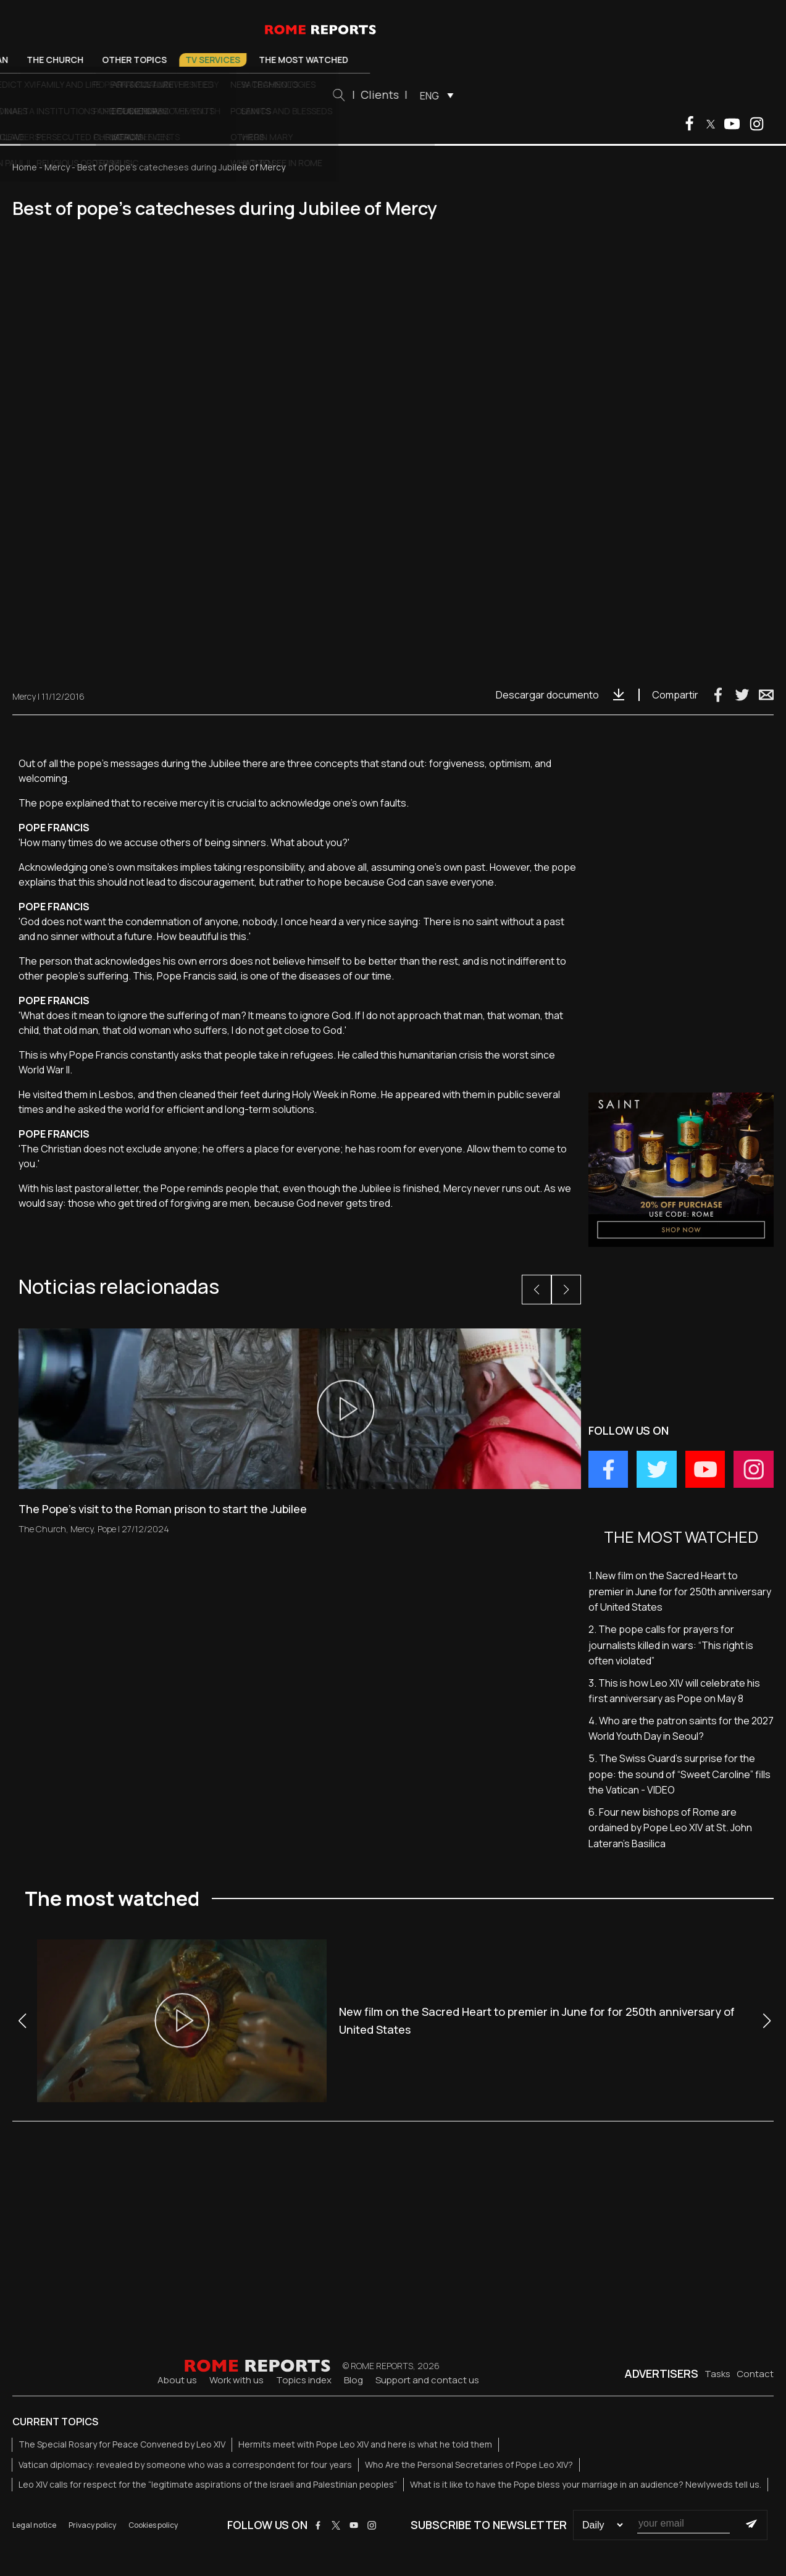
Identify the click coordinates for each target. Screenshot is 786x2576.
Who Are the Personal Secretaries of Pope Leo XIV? (469, 2464)
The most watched (479, 59)
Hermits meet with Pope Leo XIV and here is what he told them (365, 2444)
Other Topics (309, 59)
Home (24, 167)
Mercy (57, 167)
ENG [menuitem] (604, 96)
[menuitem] (608, 95)
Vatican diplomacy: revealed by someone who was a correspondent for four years (185, 2464)
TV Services (388, 59)
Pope (116, 59)
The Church (230, 59)
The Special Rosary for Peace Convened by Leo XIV (122, 2444)
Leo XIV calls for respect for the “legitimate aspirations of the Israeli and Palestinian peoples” (208, 2484)
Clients (554, 94)
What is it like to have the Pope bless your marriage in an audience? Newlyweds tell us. (585, 2484)
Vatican (164, 59)
